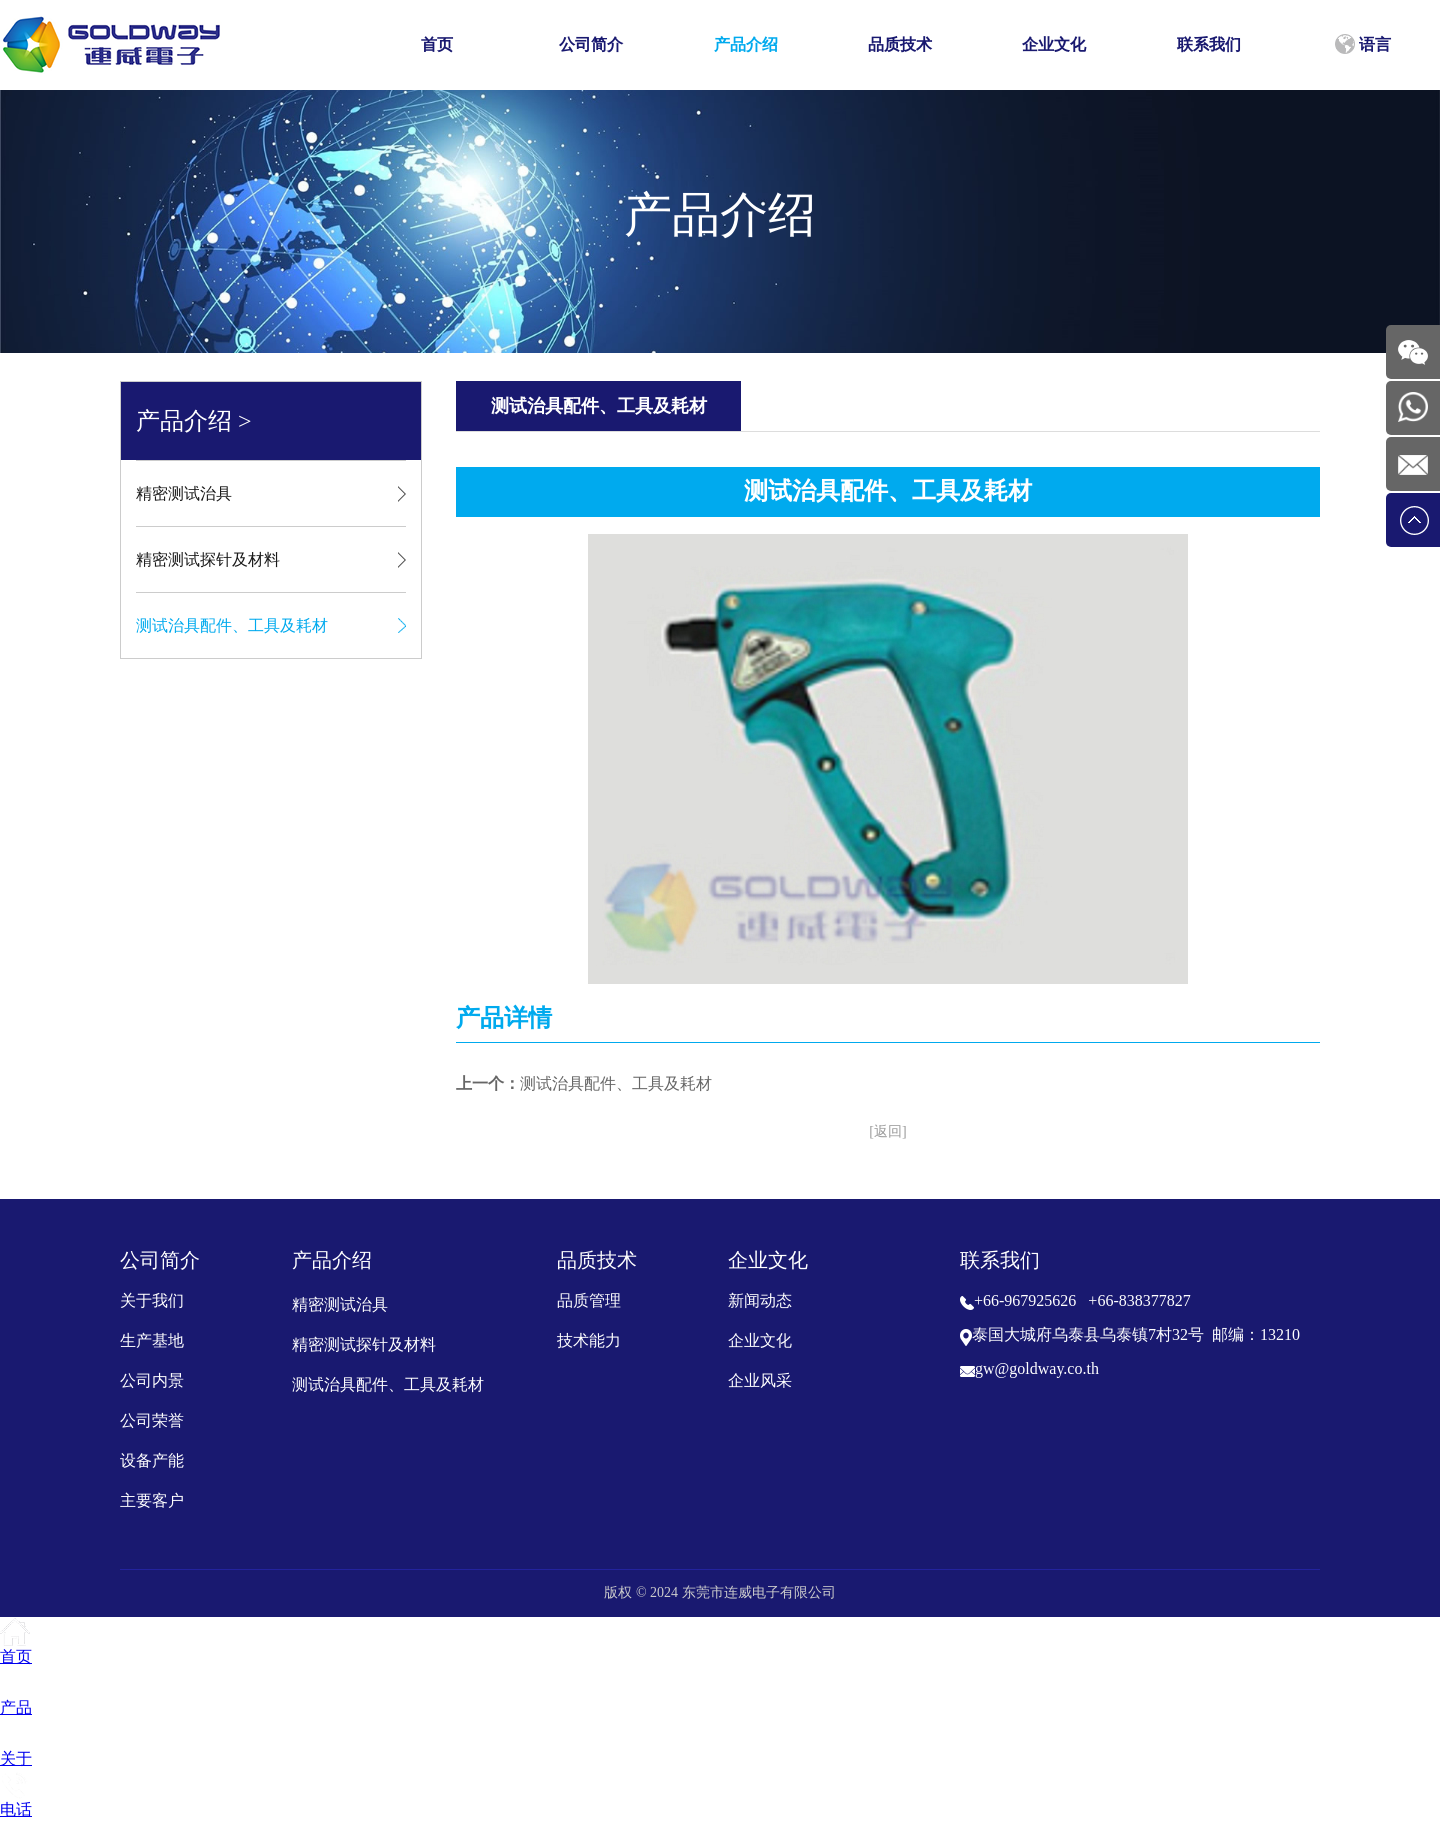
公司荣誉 (152, 1420)
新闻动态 (760, 1300)
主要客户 (152, 1500)
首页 (437, 44)
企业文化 (1054, 44)
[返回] (887, 1131)
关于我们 (152, 1300)
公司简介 (591, 44)
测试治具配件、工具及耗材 (232, 625)
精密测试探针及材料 (208, 559)
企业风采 (760, 1380)
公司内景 (152, 1380)
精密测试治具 (184, 493)
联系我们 (1209, 44)
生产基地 (152, 1340)
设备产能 (152, 1460)
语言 (1363, 44)
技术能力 (589, 1340)
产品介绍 (746, 44)
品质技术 (900, 44)
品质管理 (589, 1300)
